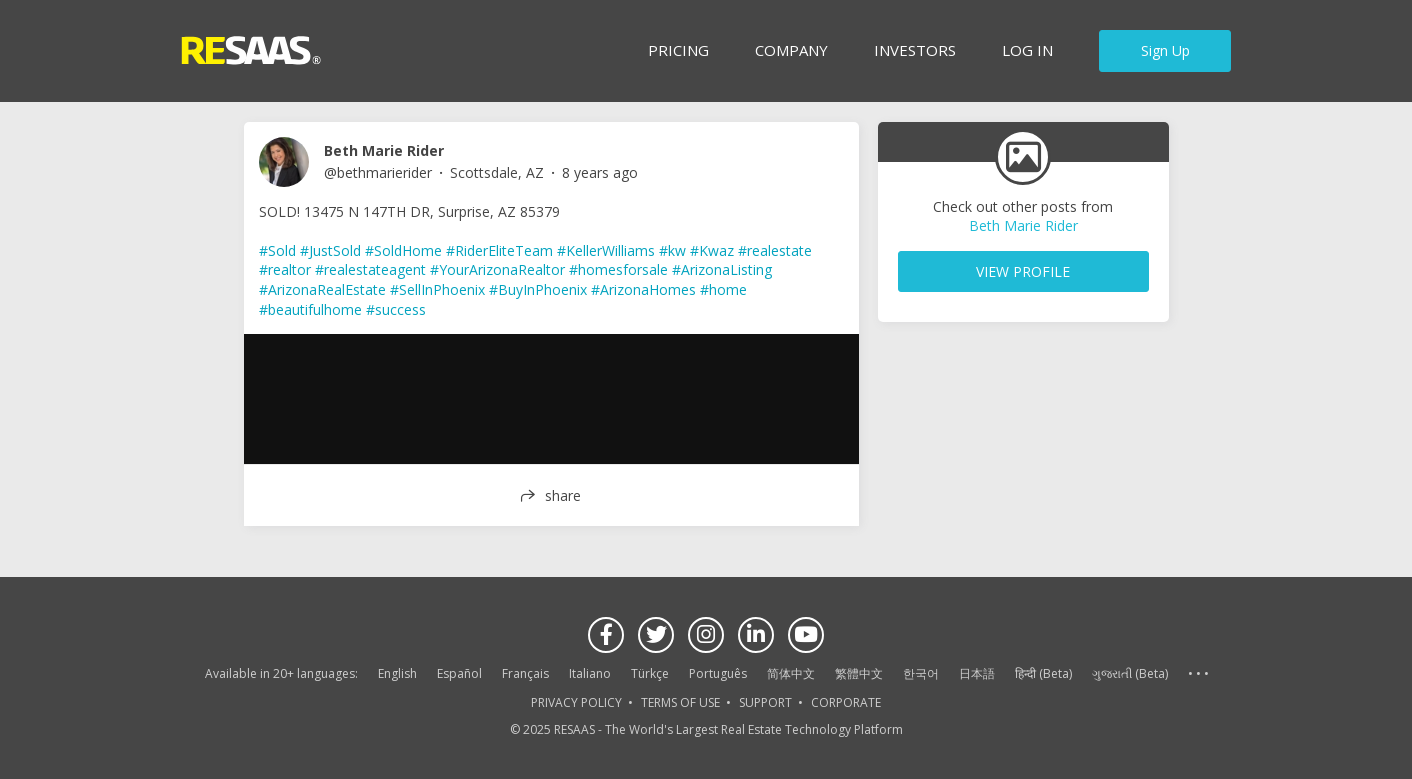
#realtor (285, 269)
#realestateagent (370, 269)
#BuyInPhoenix (538, 289)
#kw (672, 250)
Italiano (590, 673)
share (563, 495)
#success (396, 309)
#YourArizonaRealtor (497, 269)
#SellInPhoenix (437, 289)
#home (723, 289)
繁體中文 (859, 673)
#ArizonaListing (722, 269)
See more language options (1198, 674)
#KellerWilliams (606, 250)
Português (718, 673)
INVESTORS (915, 50)
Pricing (678, 50)
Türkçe (650, 673)
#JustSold (330, 250)
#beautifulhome (310, 309)
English (397, 673)
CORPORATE (846, 702)
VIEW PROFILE (1023, 271)
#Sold (277, 250)
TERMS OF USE (680, 702)
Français (525, 673)
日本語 (977, 673)
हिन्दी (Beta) (1043, 673)
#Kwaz (712, 250)
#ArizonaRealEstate (322, 289)
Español (459, 673)
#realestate (775, 250)
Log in (1027, 50)
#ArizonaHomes (643, 289)
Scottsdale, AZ (497, 172)
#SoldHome (403, 250)
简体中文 (791, 673)
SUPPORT (765, 702)
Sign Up (1165, 50)
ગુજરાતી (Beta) (1130, 673)
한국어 (921, 673)
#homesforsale (618, 269)
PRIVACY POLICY (576, 702)
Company (791, 50)
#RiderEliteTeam (499, 250)
